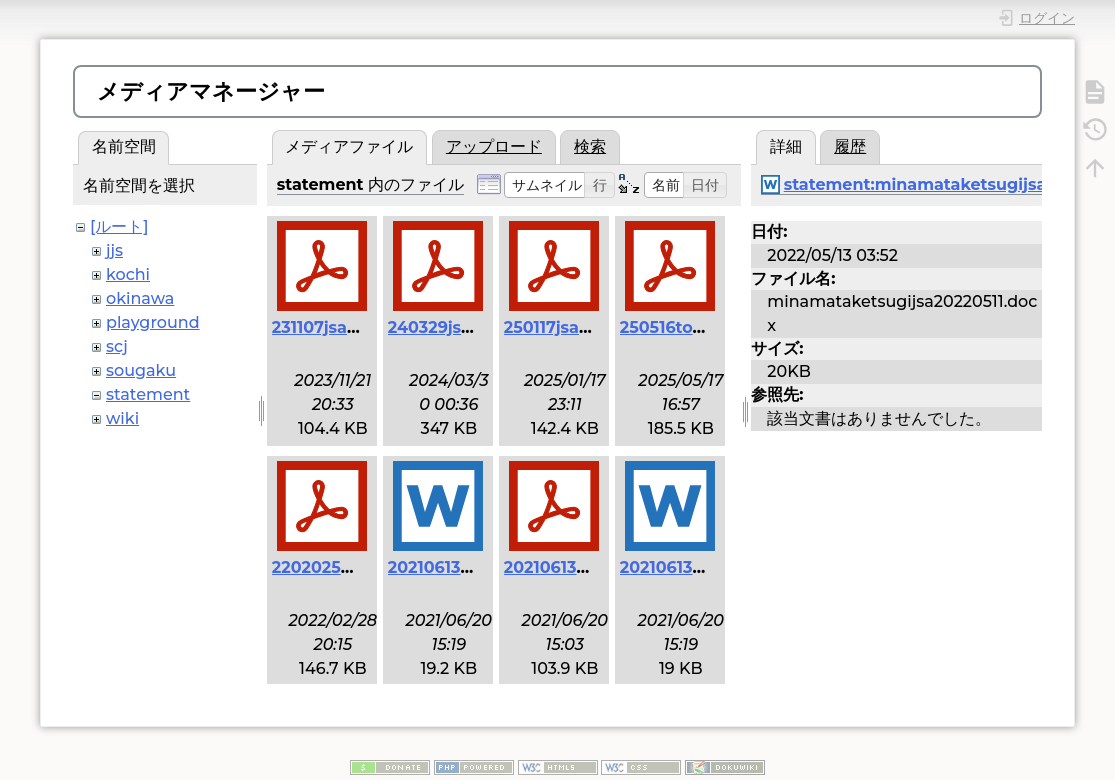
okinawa (140, 298)
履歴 (850, 146)
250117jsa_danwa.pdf (590, 327)
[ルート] (119, 226)
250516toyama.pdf (695, 327)
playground (153, 322)
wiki (122, 418)
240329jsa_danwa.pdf (478, 327)
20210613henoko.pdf (588, 567)
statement (148, 394)
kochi (128, 274)
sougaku (141, 370)
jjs (114, 250)
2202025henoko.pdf (354, 567)
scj (117, 346)
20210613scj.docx (690, 567)
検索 (590, 146)
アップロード (494, 146)
